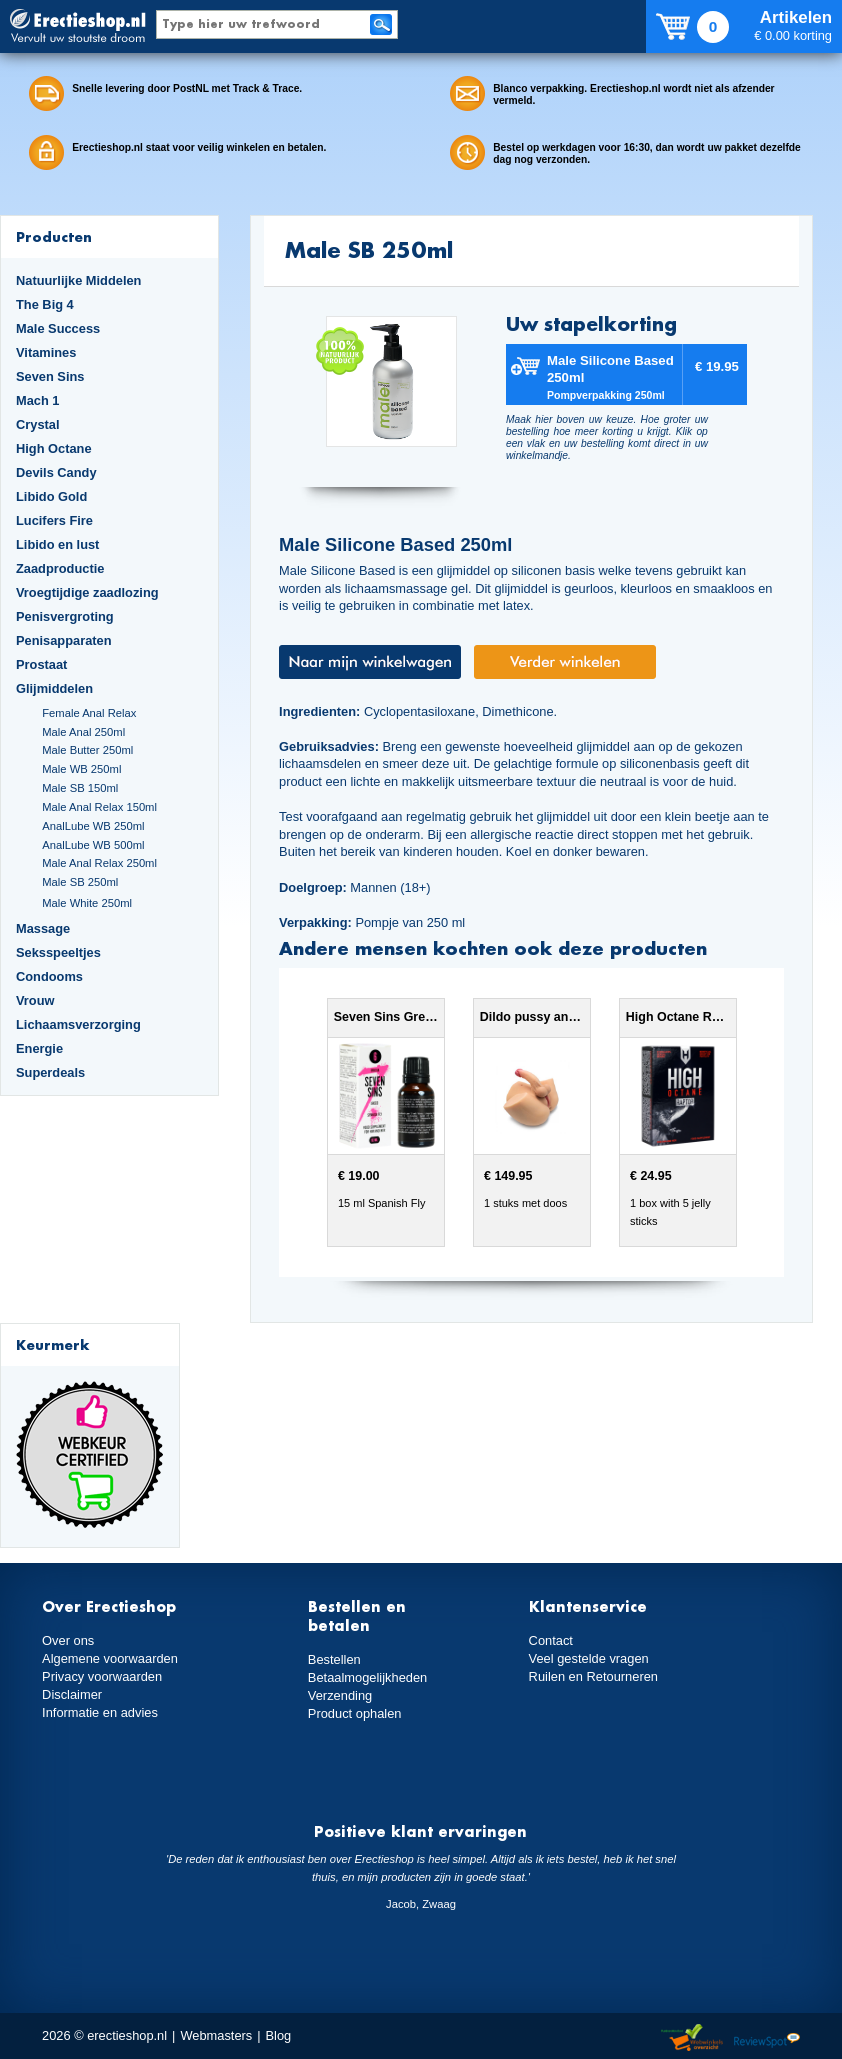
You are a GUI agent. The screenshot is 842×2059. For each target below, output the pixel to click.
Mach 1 (38, 400)
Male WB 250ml (81, 769)
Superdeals (50, 1072)
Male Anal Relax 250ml (99, 863)
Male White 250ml (87, 903)
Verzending (340, 1695)
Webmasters (216, 2035)
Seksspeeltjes (58, 952)
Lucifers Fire (54, 520)
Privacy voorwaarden (102, 1676)
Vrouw (35, 1000)
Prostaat (41, 664)
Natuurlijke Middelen (78, 280)
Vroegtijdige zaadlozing (87, 592)
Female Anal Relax (89, 713)
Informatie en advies (100, 1712)
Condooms (49, 976)
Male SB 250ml (80, 882)
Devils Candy (56, 472)
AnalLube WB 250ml (93, 826)
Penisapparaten (64, 640)
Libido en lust (57, 544)
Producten (54, 236)
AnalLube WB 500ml (93, 845)
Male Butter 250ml (87, 750)
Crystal (38, 424)
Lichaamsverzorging (78, 1024)
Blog (279, 2035)
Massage (43, 928)
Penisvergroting (65, 616)
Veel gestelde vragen (589, 1658)
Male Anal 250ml (83, 732)
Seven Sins (50, 376)
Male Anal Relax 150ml (99, 807)
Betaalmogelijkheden (367, 1677)
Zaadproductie (60, 568)
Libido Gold (51, 496)
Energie (39, 1048)
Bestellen (334, 1659)
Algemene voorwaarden (110, 1658)
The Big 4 (45, 304)
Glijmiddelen (54, 688)
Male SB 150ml (80, 788)
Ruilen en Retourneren (593, 1676)
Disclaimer (72, 1694)
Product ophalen (354, 1713)
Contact (551, 1640)
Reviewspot (767, 2038)
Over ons (68, 1640)
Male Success (58, 328)
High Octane (54, 448)
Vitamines (46, 352)
